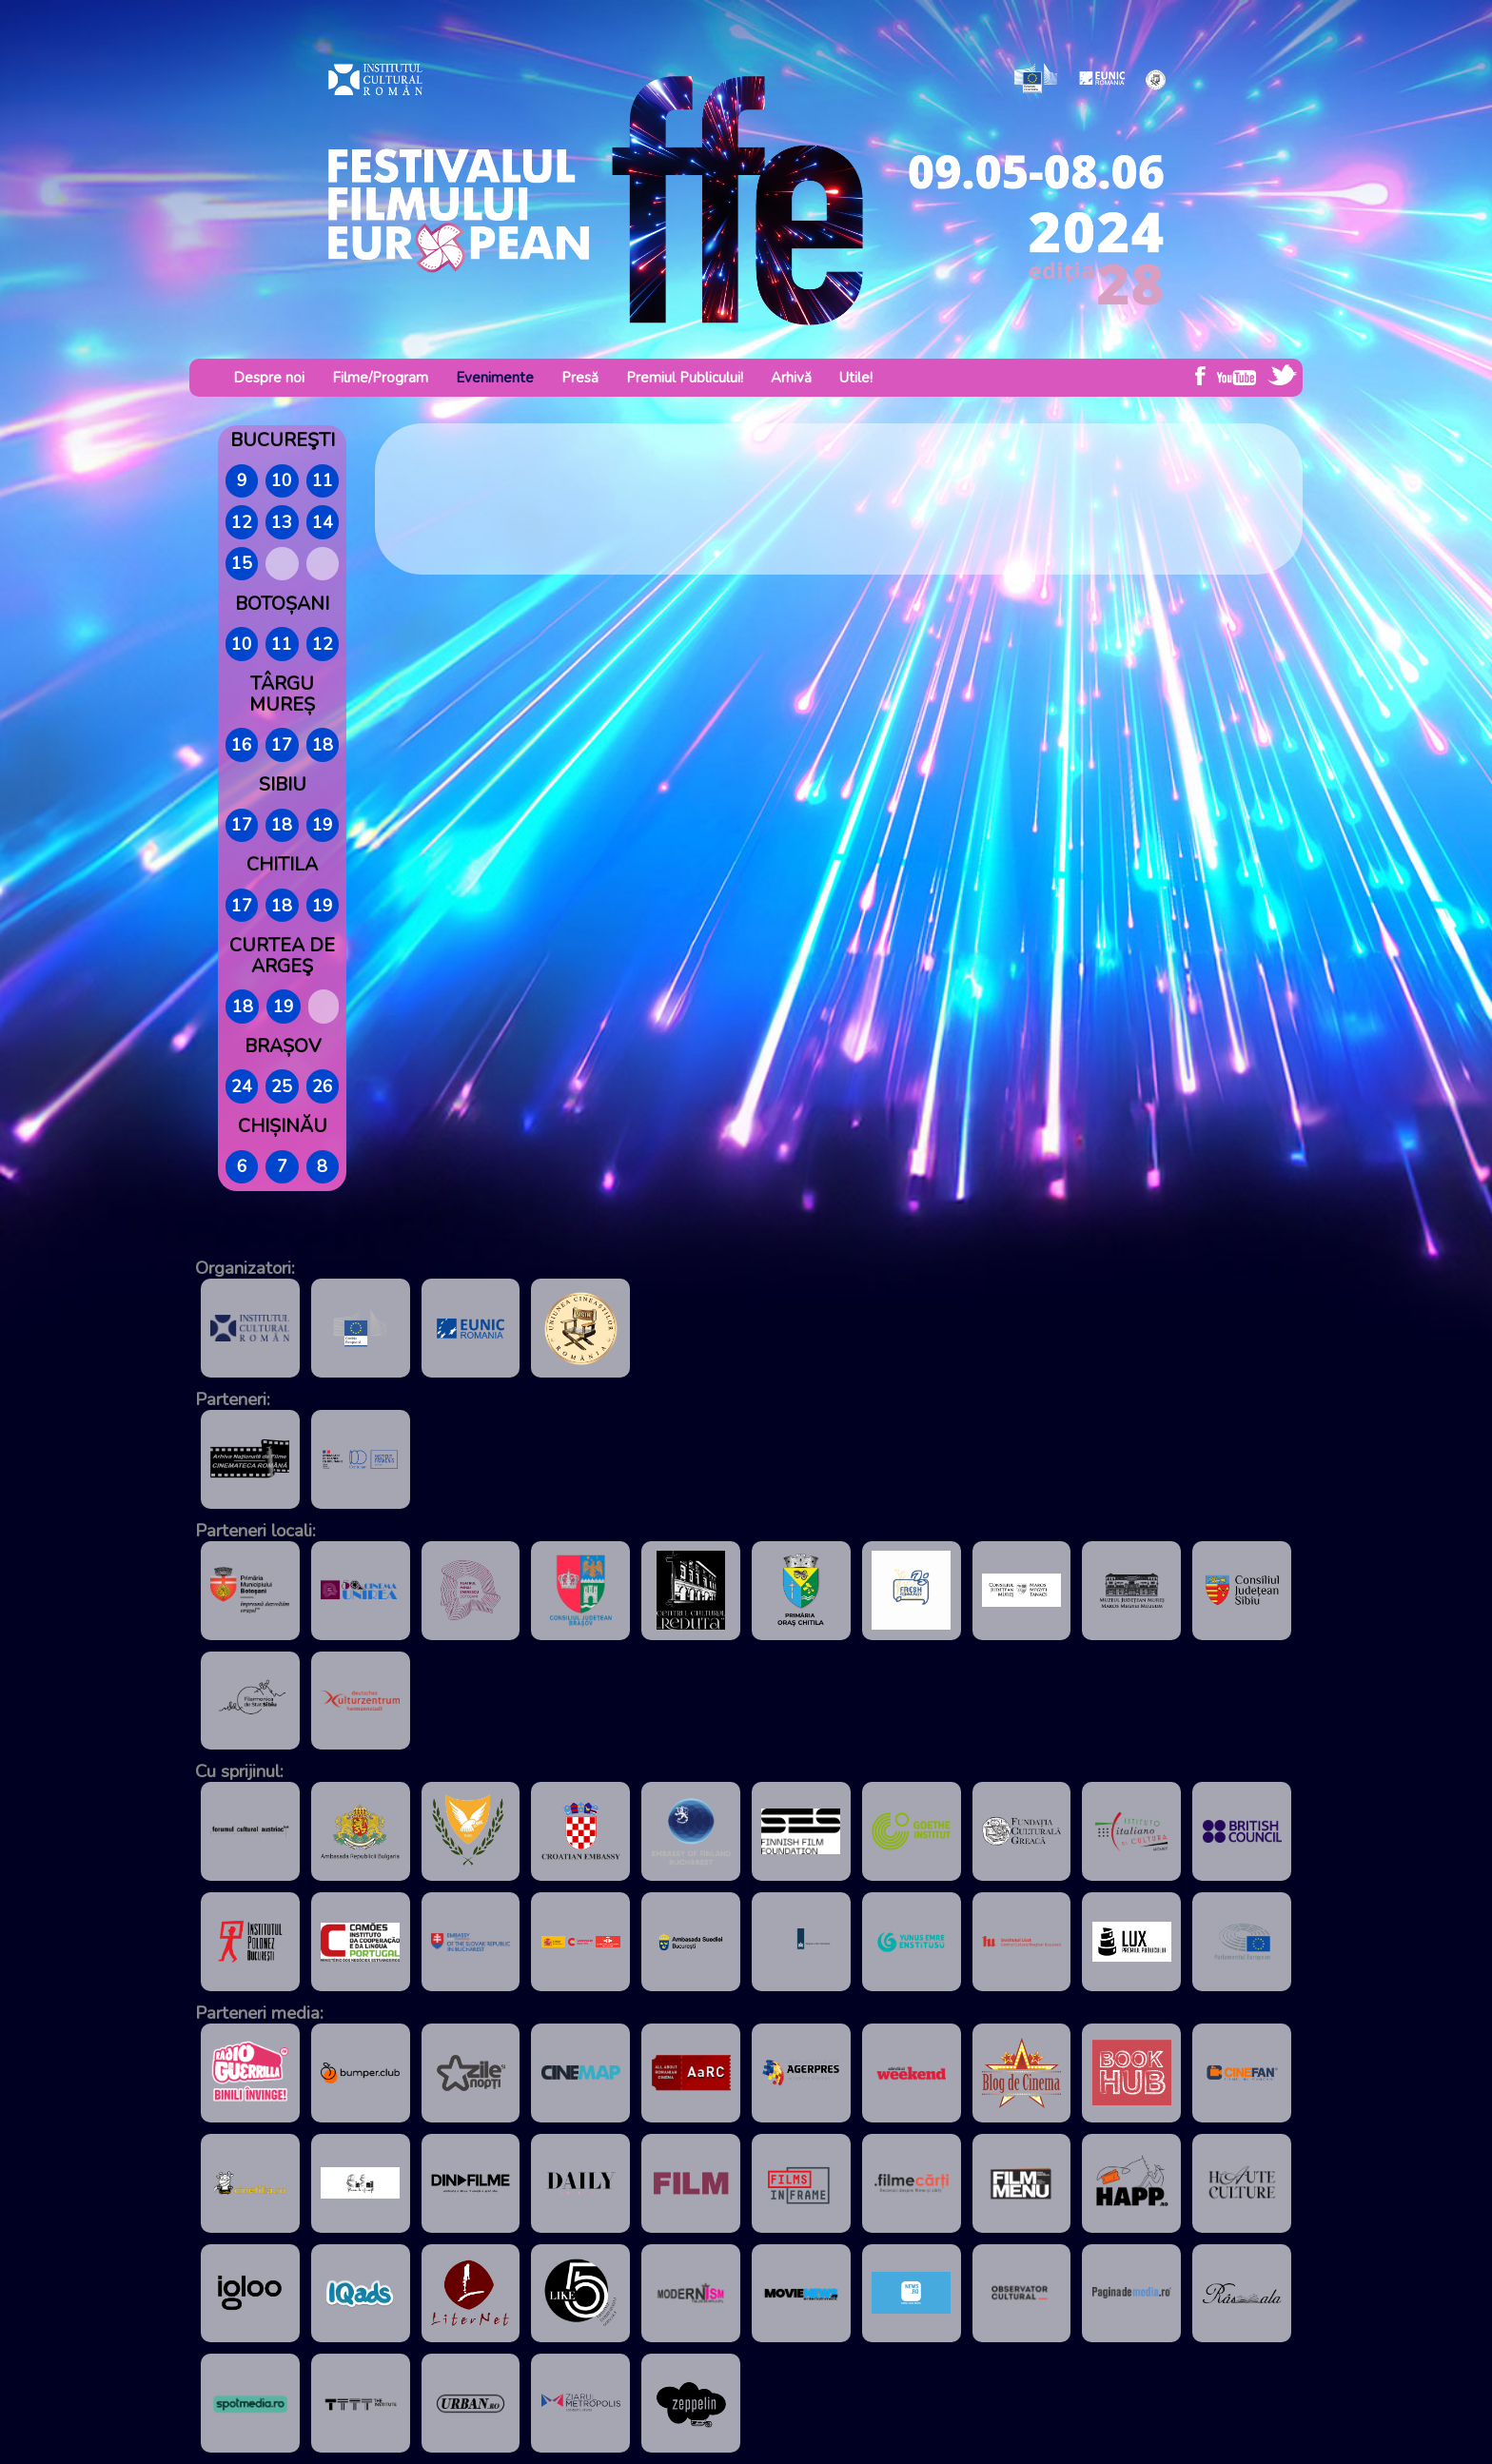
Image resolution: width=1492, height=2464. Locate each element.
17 (281, 744)
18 (322, 744)
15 (241, 563)
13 (281, 522)
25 (281, 1086)
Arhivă (791, 377)
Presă (580, 377)
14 (322, 522)
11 (322, 480)
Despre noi (268, 377)
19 (322, 824)
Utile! (856, 377)
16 (241, 744)
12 (241, 522)
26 (322, 1086)
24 (241, 1086)
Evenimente (495, 377)
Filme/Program (380, 377)
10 (281, 480)
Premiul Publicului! (684, 377)
